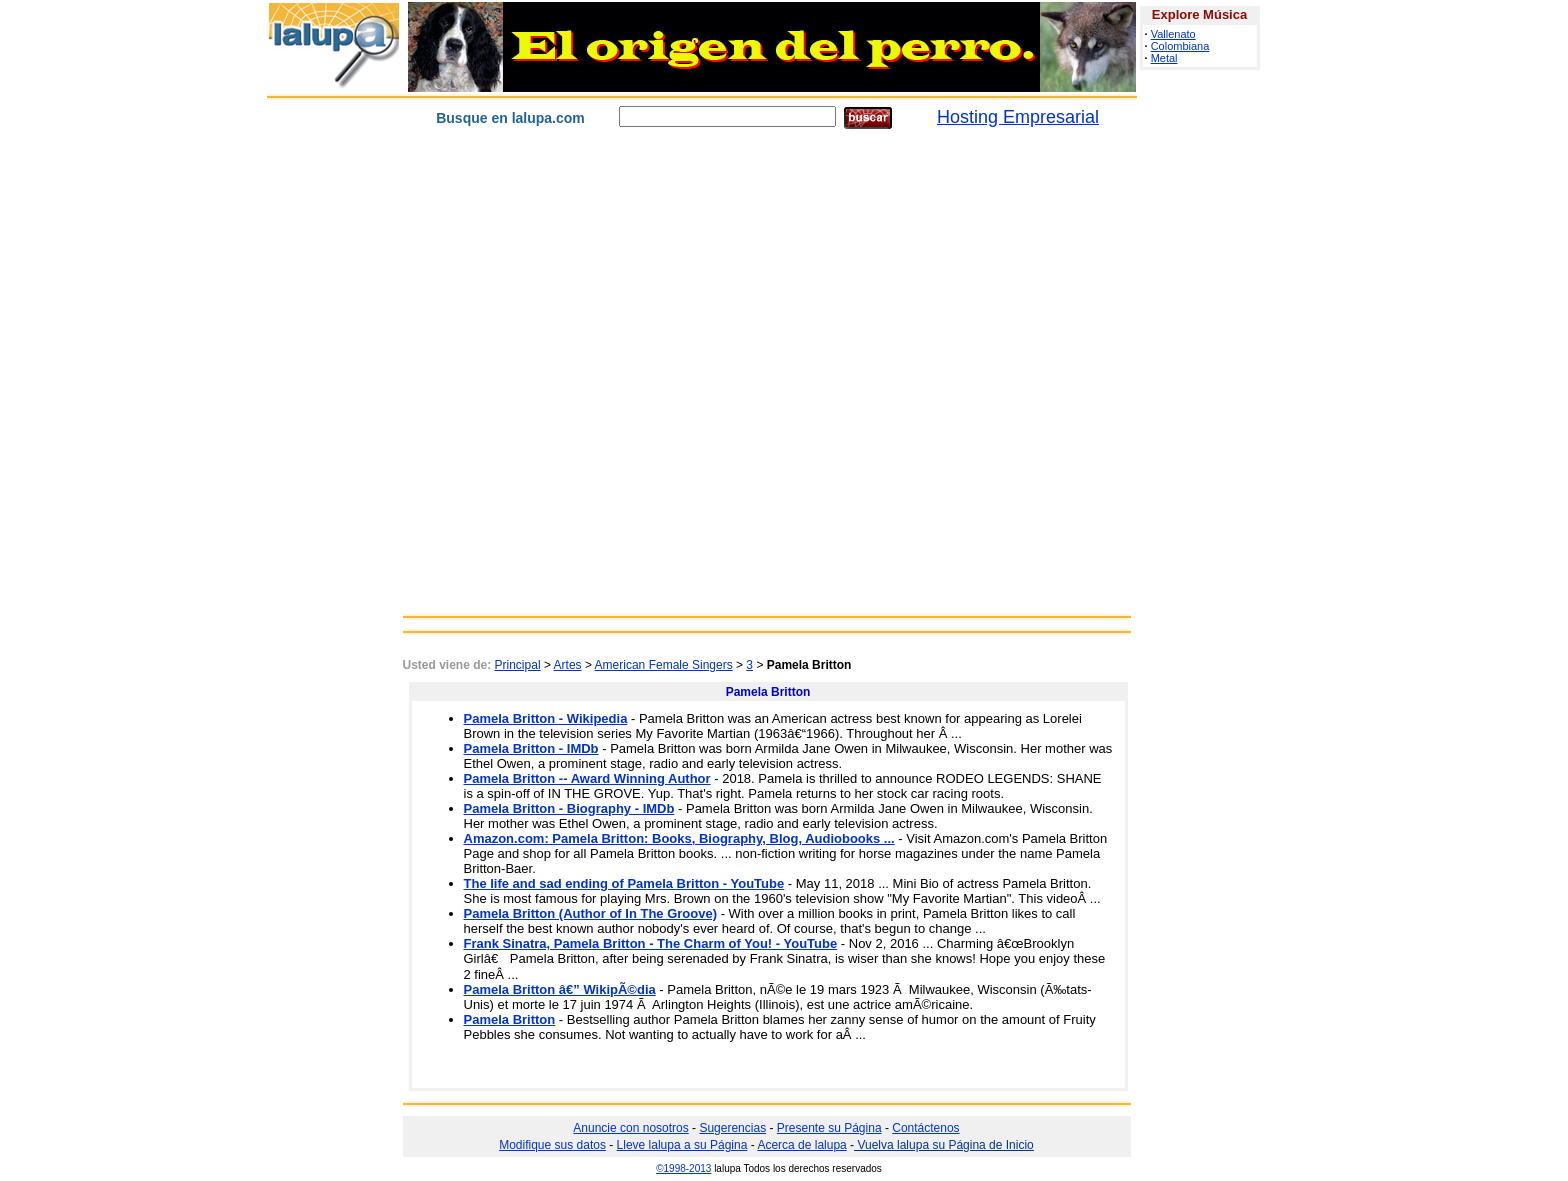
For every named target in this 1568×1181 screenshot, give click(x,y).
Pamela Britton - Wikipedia (546, 718)
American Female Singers (664, 665)
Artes (568, 665)
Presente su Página (829, 1128)
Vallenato (1173, 34)
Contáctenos (925, 1128)
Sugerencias (732, 1128)
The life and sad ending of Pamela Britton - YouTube (624, 883)
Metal (1164, 58)
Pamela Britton (510, 1019)
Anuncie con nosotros (630, 1128)
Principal (518, 665)
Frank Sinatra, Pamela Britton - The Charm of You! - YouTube (651, 943)
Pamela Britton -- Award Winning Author (587, 778)
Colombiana (1180, 46)
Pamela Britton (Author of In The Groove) (591, 913)
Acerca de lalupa (801, 1145)
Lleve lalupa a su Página (682, 1145)
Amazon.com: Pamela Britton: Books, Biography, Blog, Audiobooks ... (679, 838)
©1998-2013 (683, 1168)
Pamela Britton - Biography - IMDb (569, 808)
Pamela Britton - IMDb (531, 748)
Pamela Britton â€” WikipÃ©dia (560, 989)
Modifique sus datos (552, 1145)
